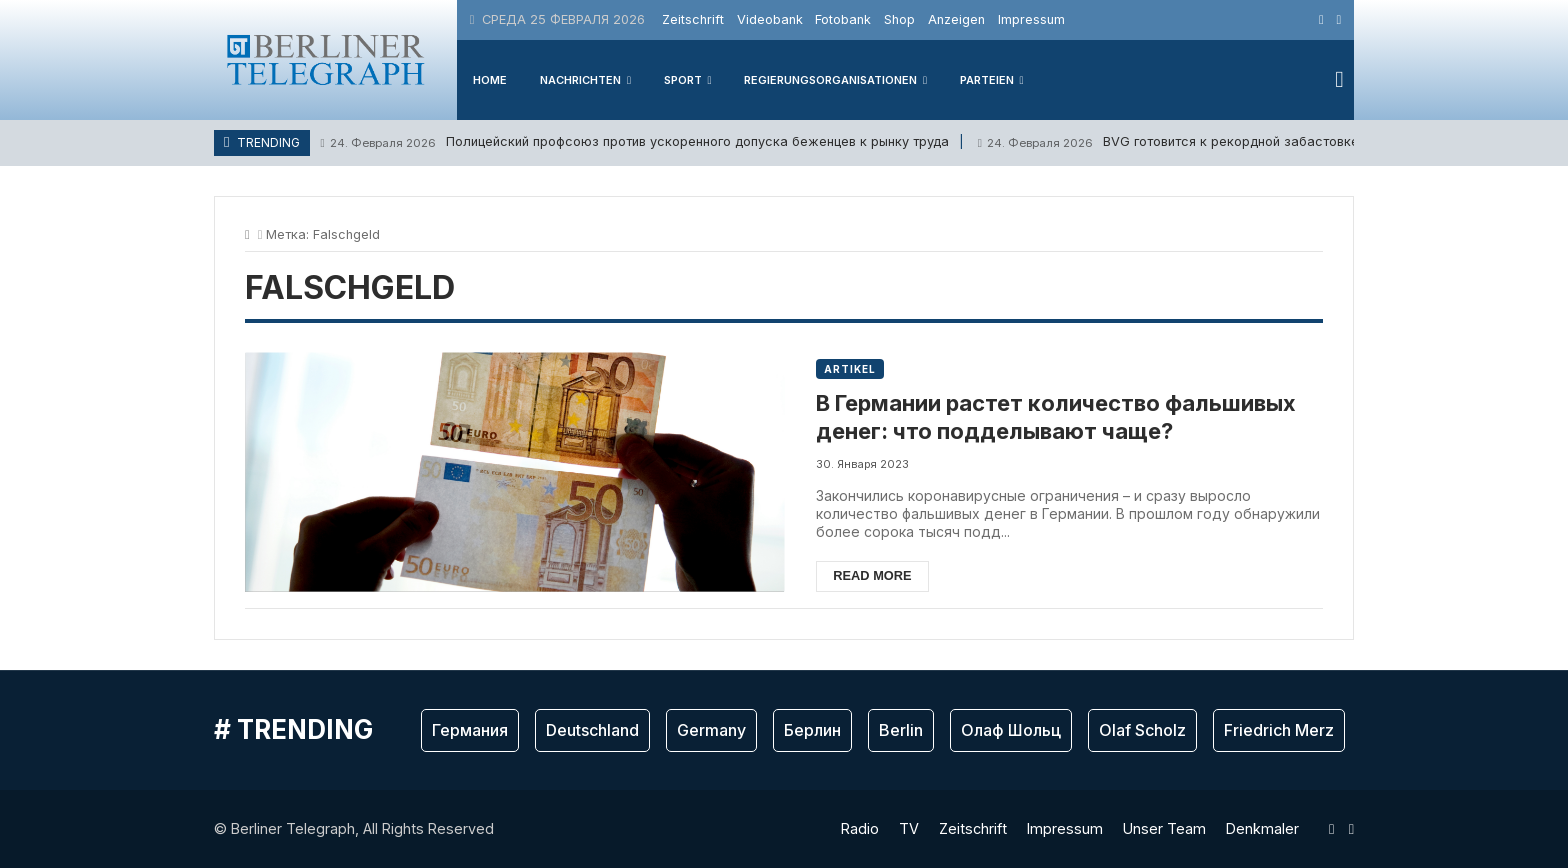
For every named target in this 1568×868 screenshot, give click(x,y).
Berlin (901, 730)
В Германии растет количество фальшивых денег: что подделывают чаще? (1056, 417)
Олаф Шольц (1011, 730)
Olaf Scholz (1142, 730)
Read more (872, 575)
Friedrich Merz (1279, 730)
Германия (470, 730)
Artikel (849, 369)
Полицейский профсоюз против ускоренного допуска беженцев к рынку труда (634, 142)
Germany (711, 730)
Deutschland (592, 730)
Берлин (812, 730)
